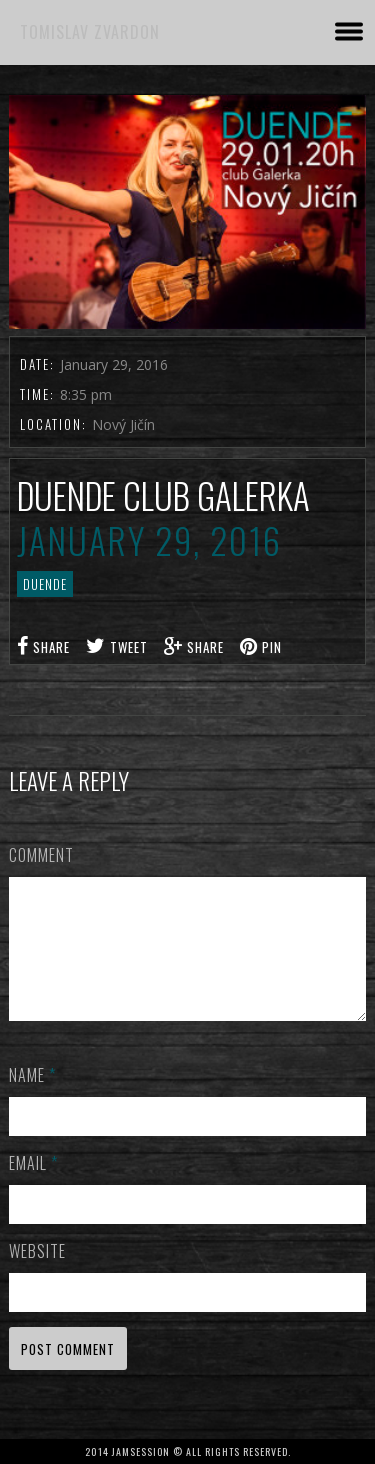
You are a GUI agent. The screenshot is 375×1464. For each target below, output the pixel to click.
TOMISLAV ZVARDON (90, 32)
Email (33, 1187)
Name (32, 1099)
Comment (41, 855)
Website (37, 1275)
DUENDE (45, 584)
